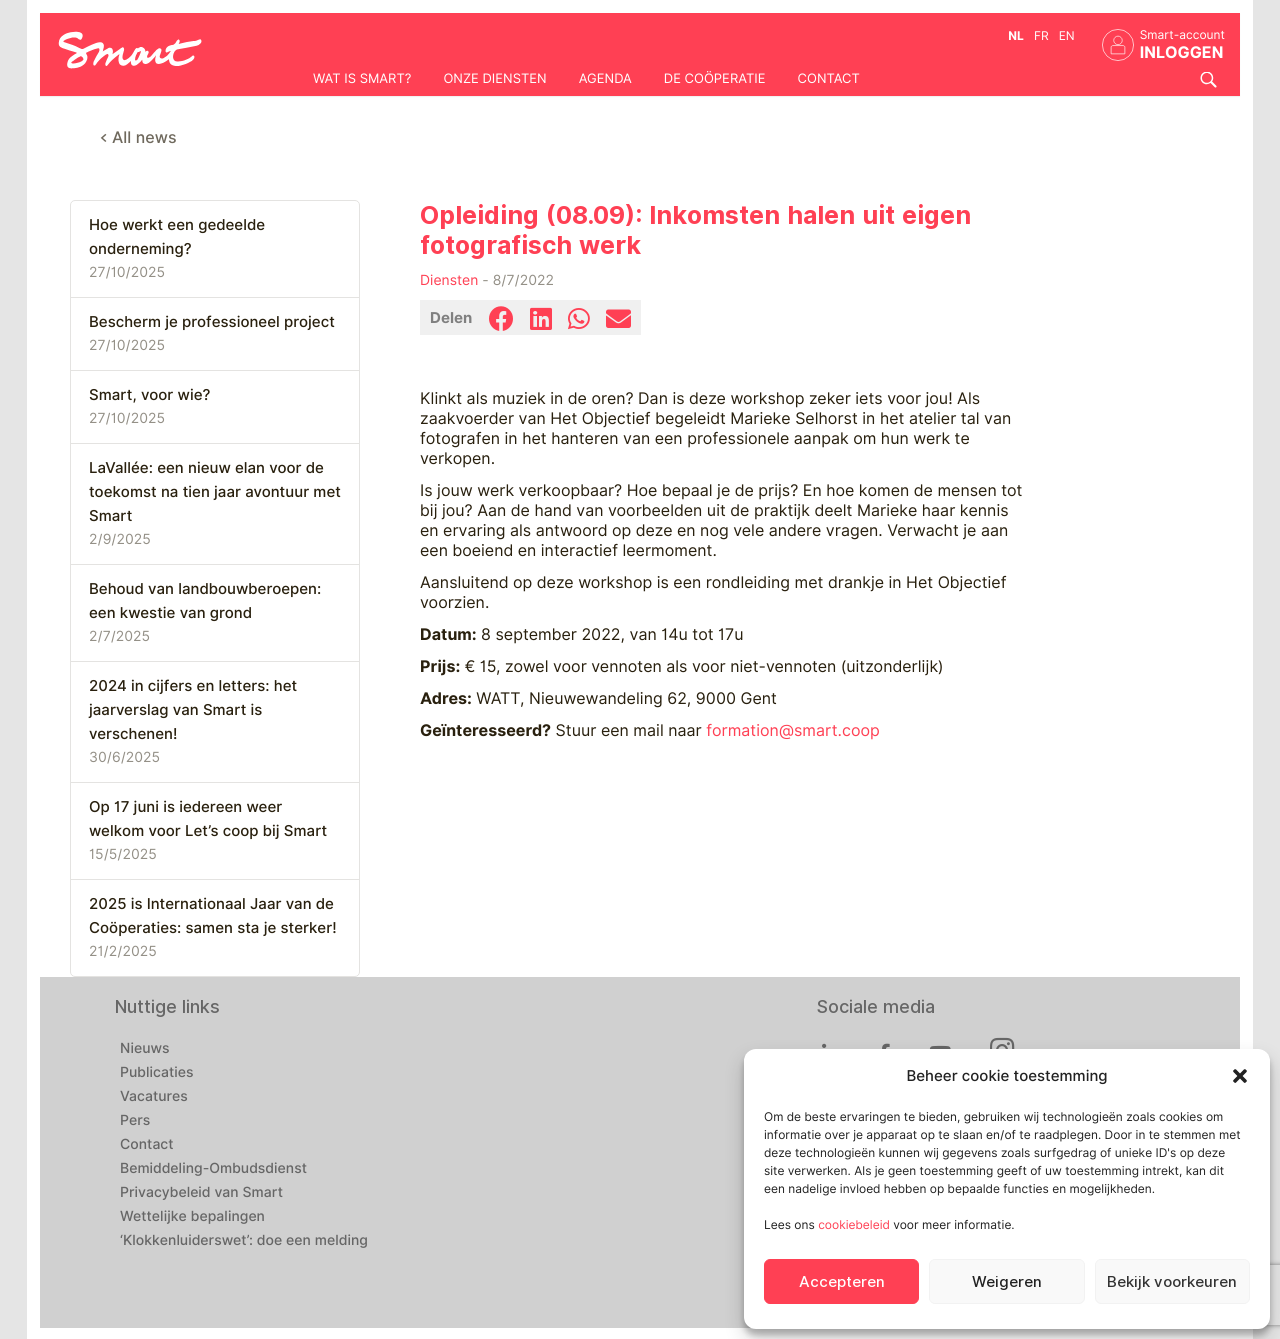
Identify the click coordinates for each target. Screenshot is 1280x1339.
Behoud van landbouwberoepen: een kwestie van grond (205, 601)
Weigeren (1007, 1282)
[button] (1240, 1076)
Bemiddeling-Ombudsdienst (213, 1169)
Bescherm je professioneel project (212, 322)
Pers (135, 1121)
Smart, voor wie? (149, 395)
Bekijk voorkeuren (1172, 1282)
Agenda (605, 79)
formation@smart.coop (793, 730)
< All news (138, 137)
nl (1016, 35)
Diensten (449, 281)
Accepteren (842, 1282)
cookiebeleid (854, 1224)
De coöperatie (715, 79)
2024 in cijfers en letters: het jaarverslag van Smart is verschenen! (193, 710)
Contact (829, 79)
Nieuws (145, 1049)
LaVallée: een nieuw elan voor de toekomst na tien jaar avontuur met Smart (215, 492)
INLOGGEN (1182, 52)
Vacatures (154, 1097)
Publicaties (157, 1073)
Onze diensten (494, 79)
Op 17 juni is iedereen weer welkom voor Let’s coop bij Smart (208, 819)
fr (1041, 35)
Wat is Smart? (362, 79)
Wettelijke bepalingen (192, 1217)
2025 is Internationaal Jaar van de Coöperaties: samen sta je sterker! (213, 916)
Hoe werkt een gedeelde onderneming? (177, 237)
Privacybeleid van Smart (201, 1193)
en (1067, 35)
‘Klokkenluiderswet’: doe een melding (244, 1241)
